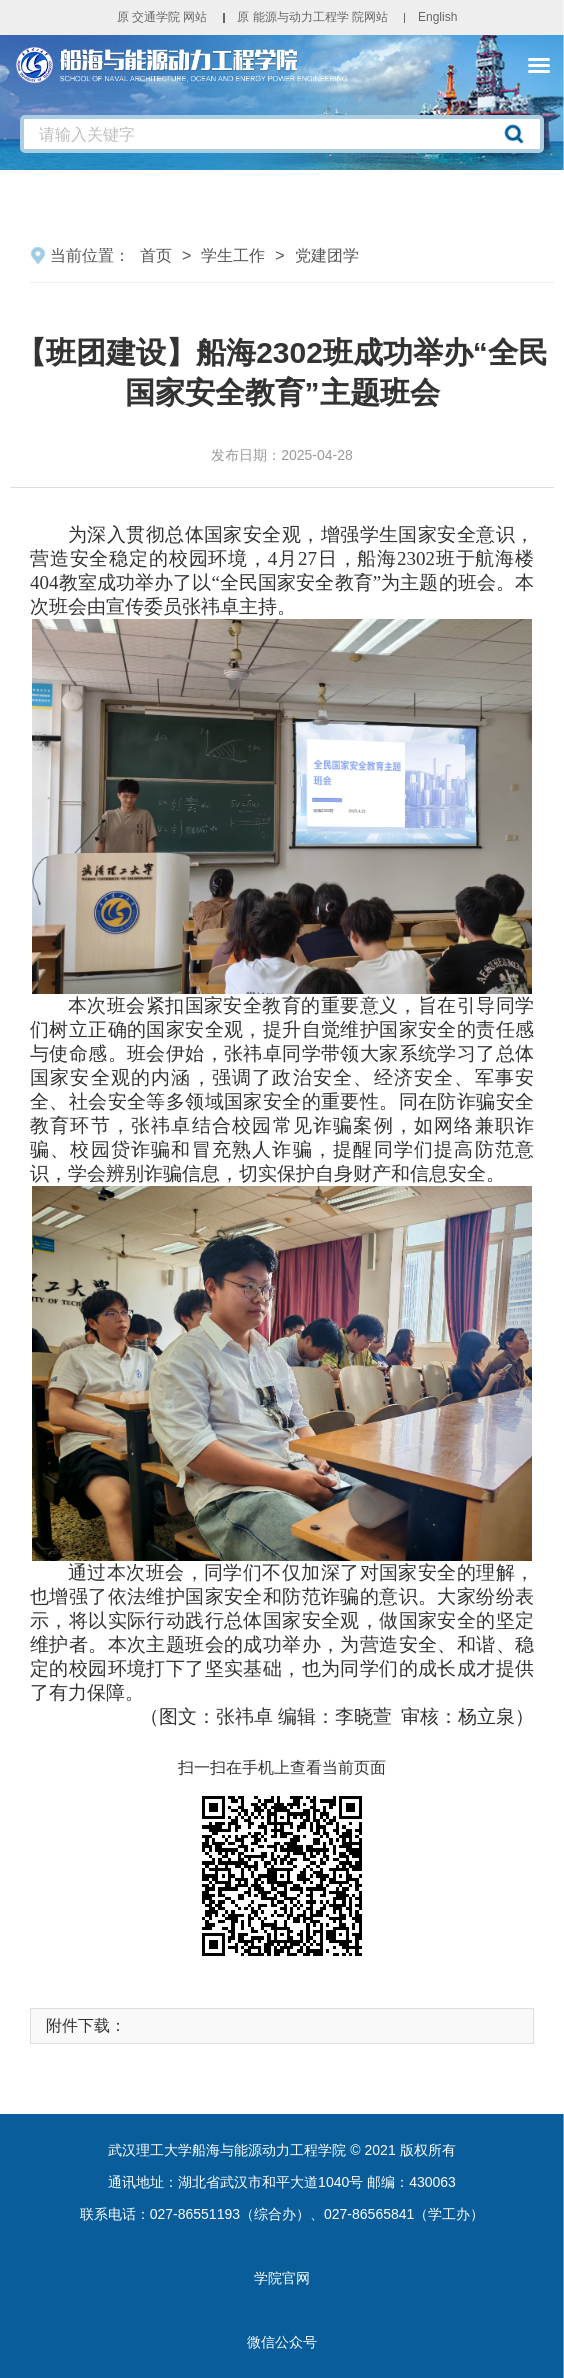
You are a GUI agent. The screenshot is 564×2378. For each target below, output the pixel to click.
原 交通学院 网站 (162, 17)
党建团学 (327, 255)
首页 (156, 255)
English (437, 17)
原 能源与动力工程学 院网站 (312, 17)
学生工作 (233, 255)
